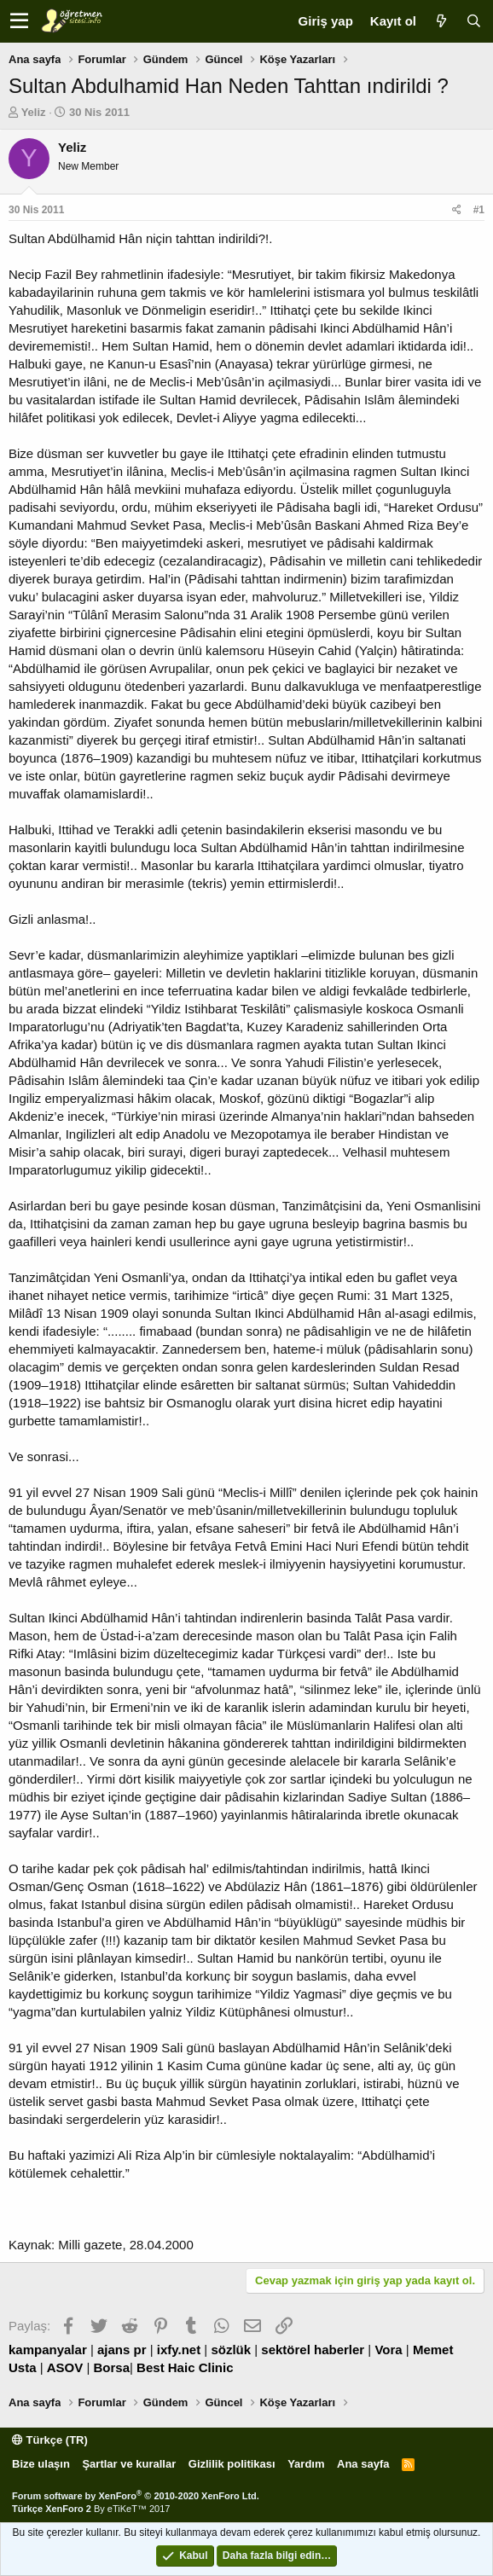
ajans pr (122, 2349)
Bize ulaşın (41, 2463)
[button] (19, 21)
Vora (388, 2349)
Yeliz (33, 112)
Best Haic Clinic (184, 2367)
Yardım (305, 2463)
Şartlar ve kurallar (129, 2463)
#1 (478, 210)
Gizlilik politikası (232, 2463)
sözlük (231, 2349)
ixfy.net (178, 2349)
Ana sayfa (363, 2463)
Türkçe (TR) (50, 2440)
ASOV (65, 2367)
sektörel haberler (312, 2349)
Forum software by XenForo (135, 2496)
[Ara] (473, 21)
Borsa (112, 2367)
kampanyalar (48, 2349)
